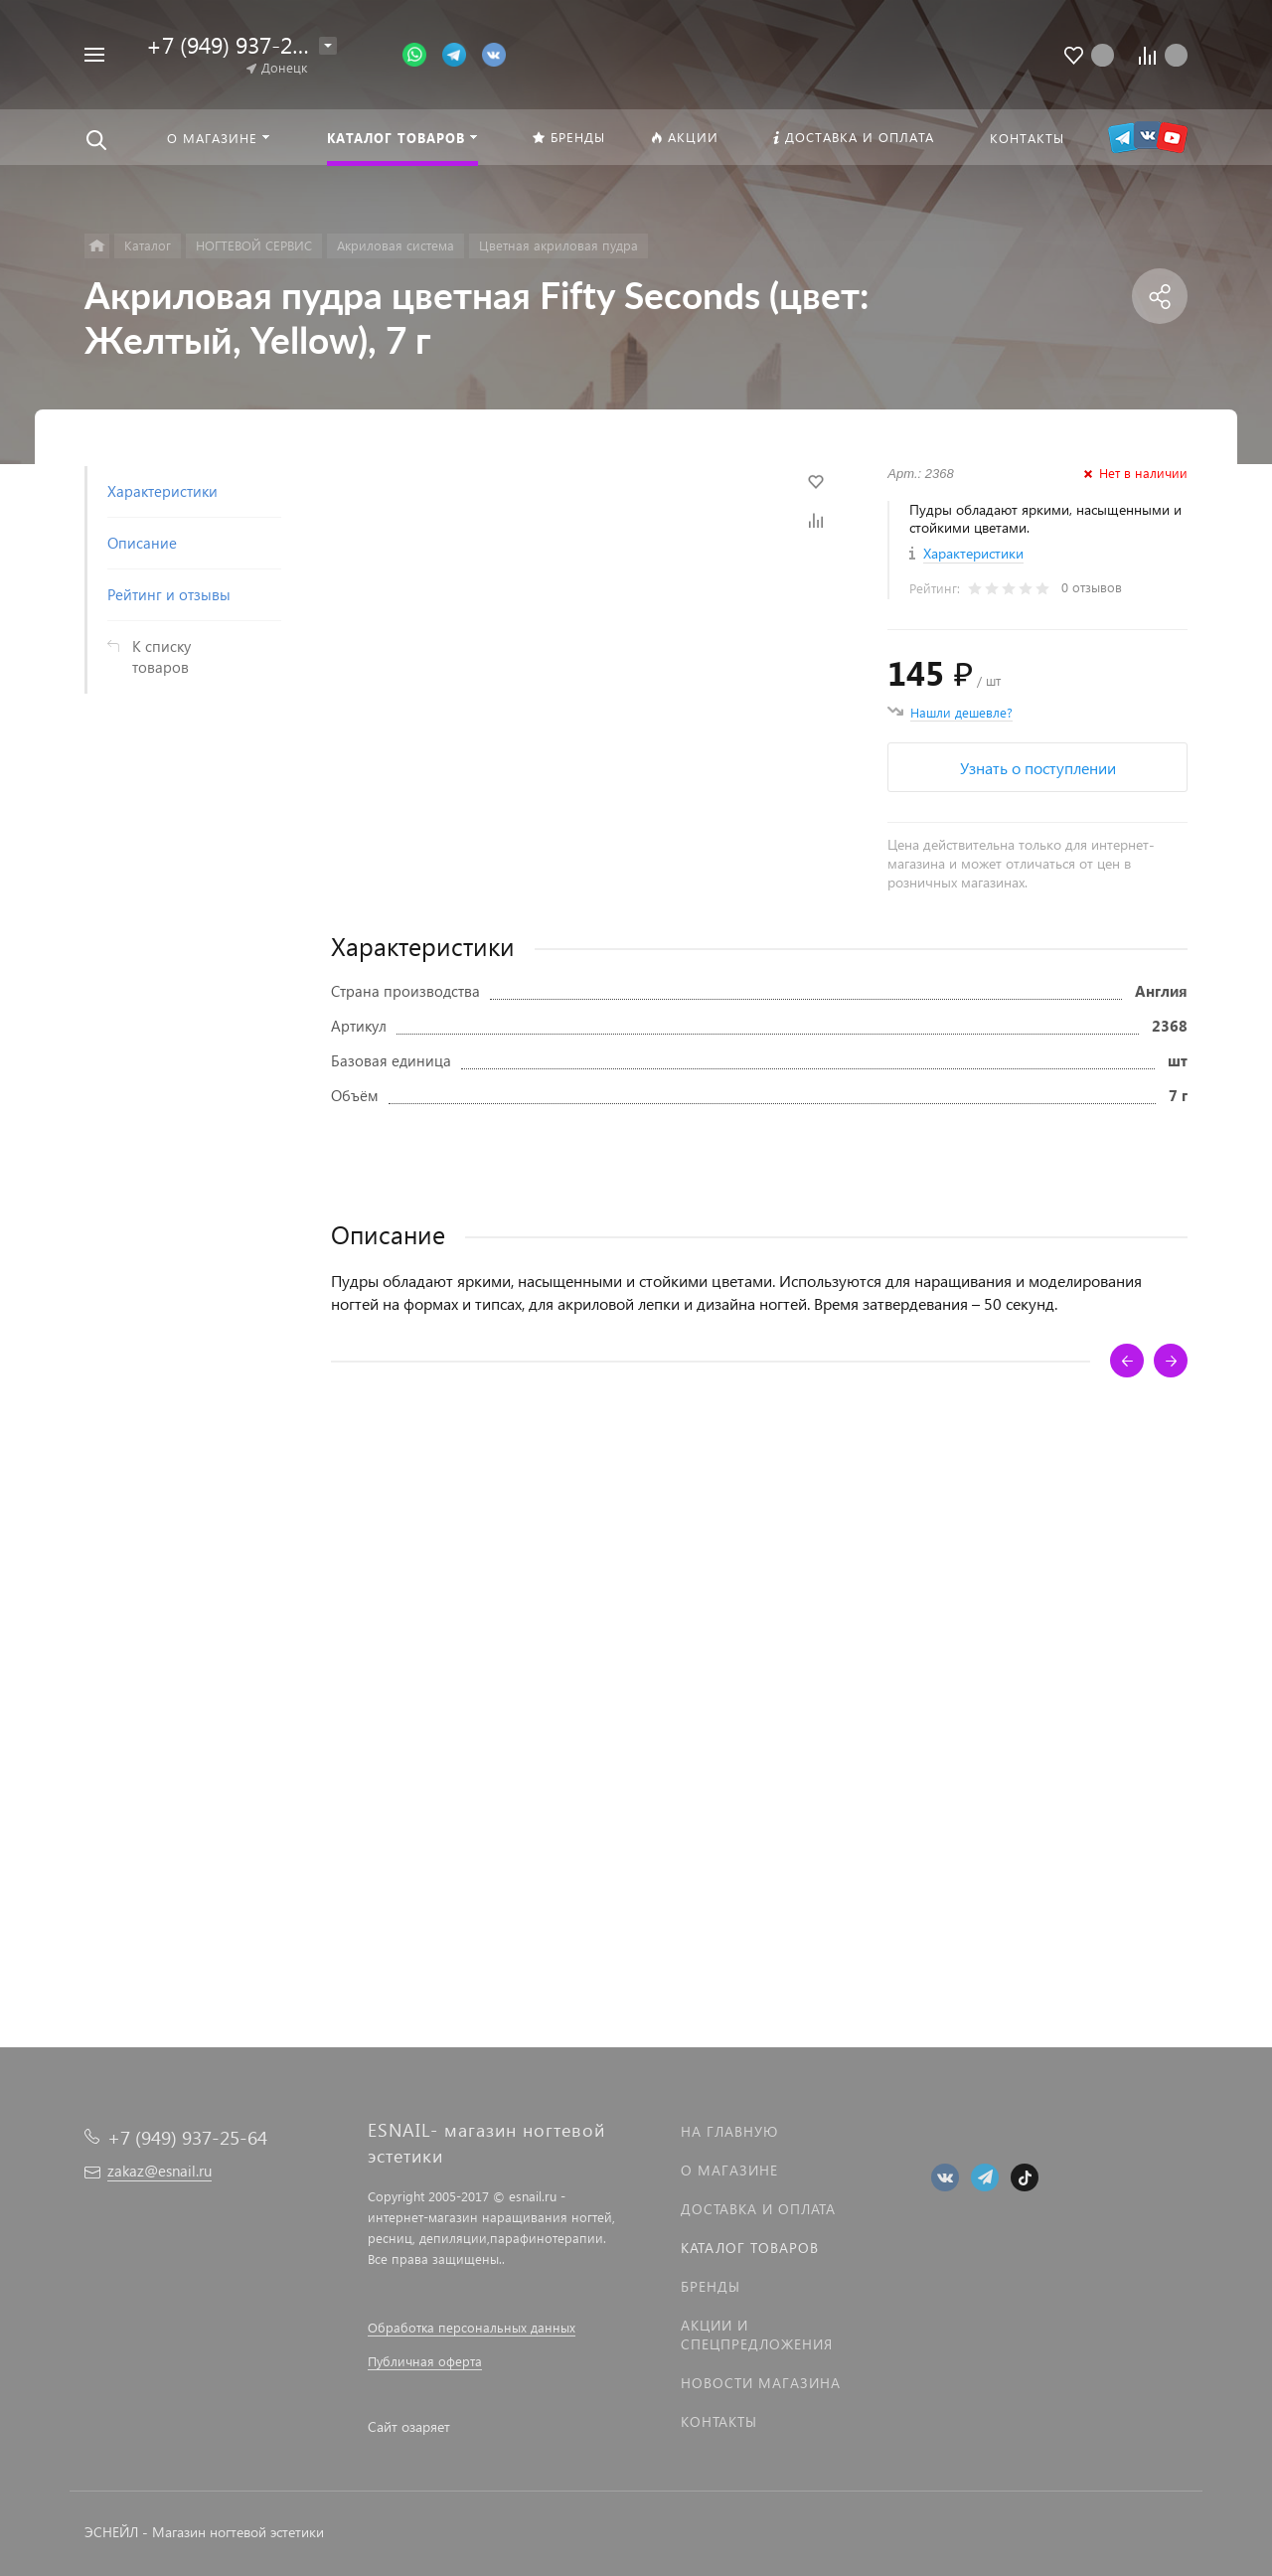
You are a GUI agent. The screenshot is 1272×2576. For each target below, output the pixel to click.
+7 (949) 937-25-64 (241, 44)
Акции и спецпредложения (757, 2334)
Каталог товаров (750, 2247)
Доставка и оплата (758, 2208)
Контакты (719, 2421)
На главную (729, 2131)
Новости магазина (761, 2382)
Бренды (710, 2286)
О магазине (729, 2170)
